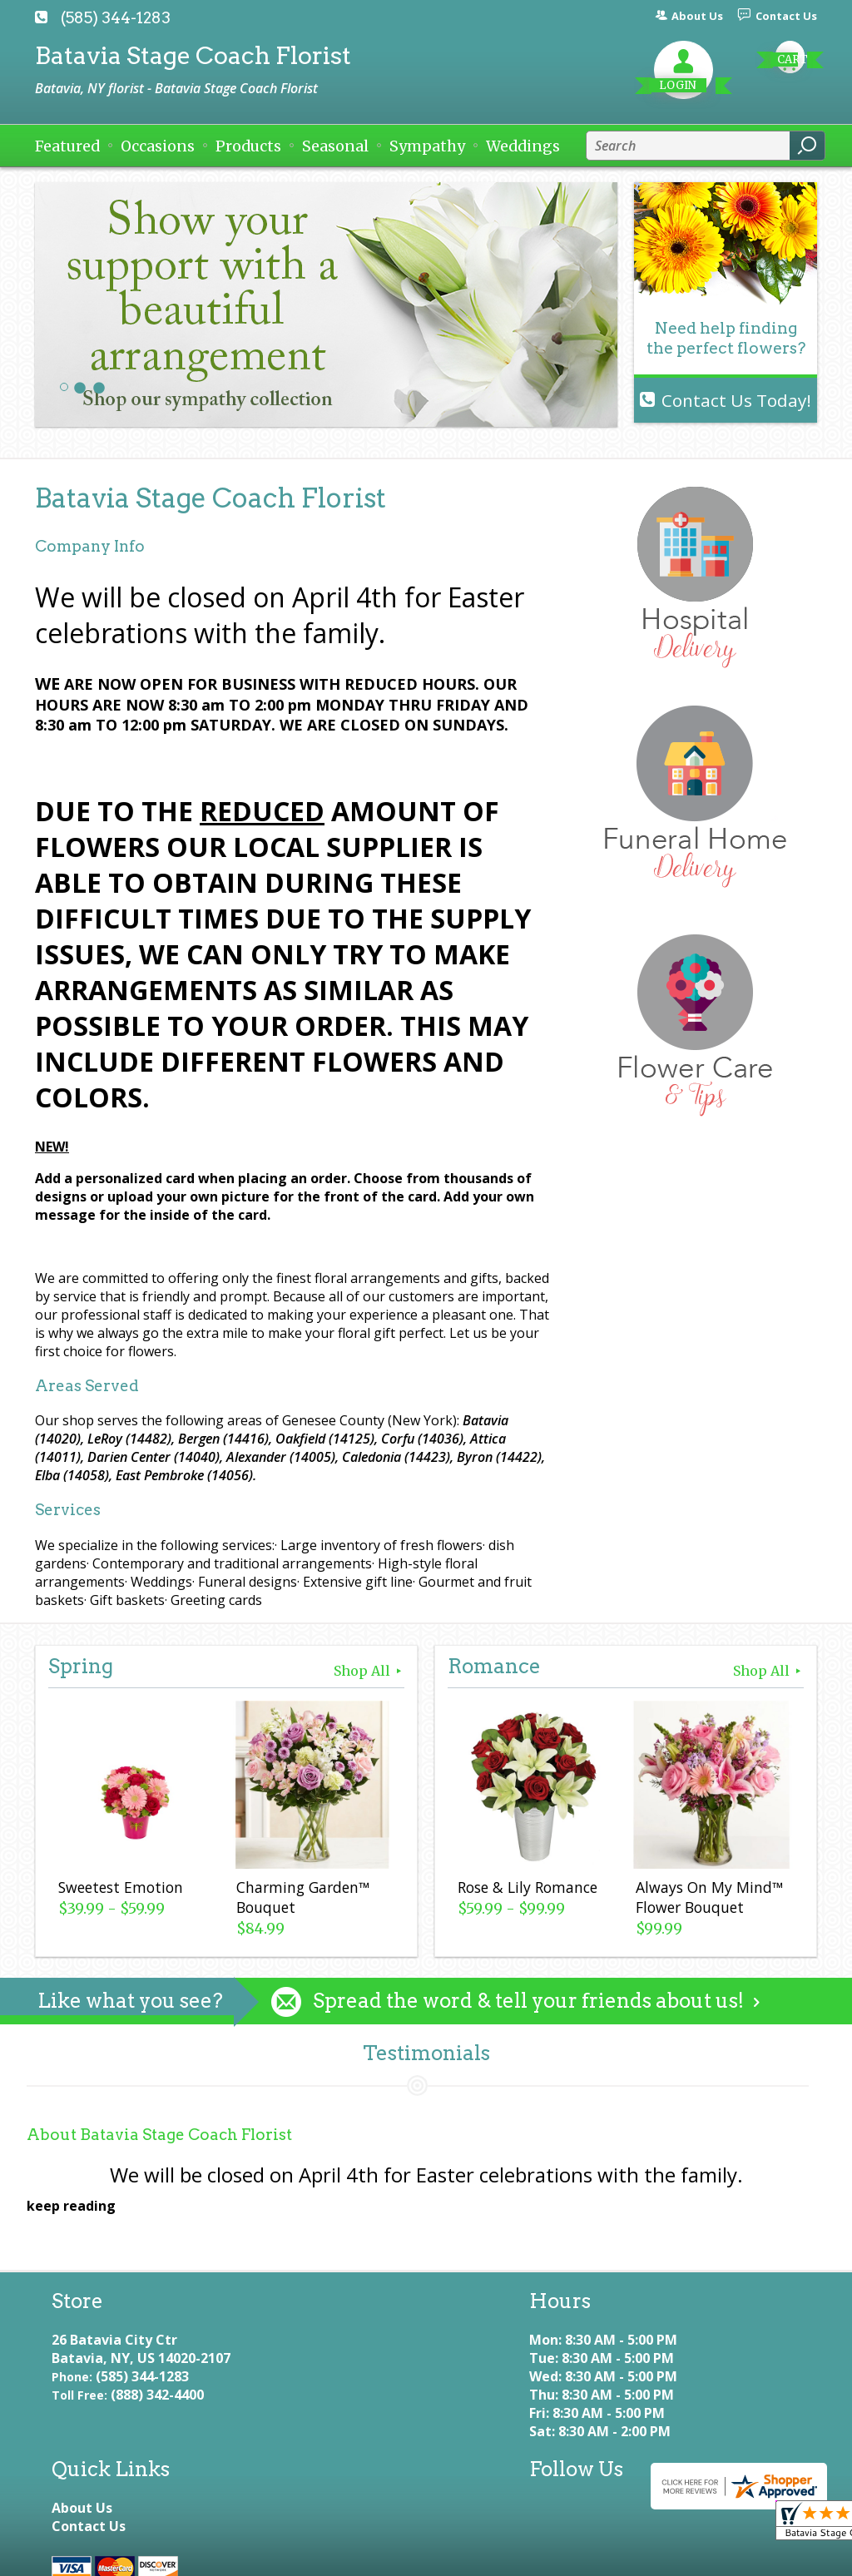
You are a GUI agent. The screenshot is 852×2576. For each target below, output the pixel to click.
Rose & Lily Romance (526, 1889)
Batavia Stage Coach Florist (193, 55)
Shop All (369, 1670)
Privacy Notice (211, 2556)
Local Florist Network (352, 2556)
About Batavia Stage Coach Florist (159, 2134)
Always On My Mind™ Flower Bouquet (707, 1899)
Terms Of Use (93, 2556)
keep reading (71, 2206)
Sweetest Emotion (119, 1889)
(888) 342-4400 (157, 2413)
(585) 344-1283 (116, 17)
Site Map (475, 2556)
